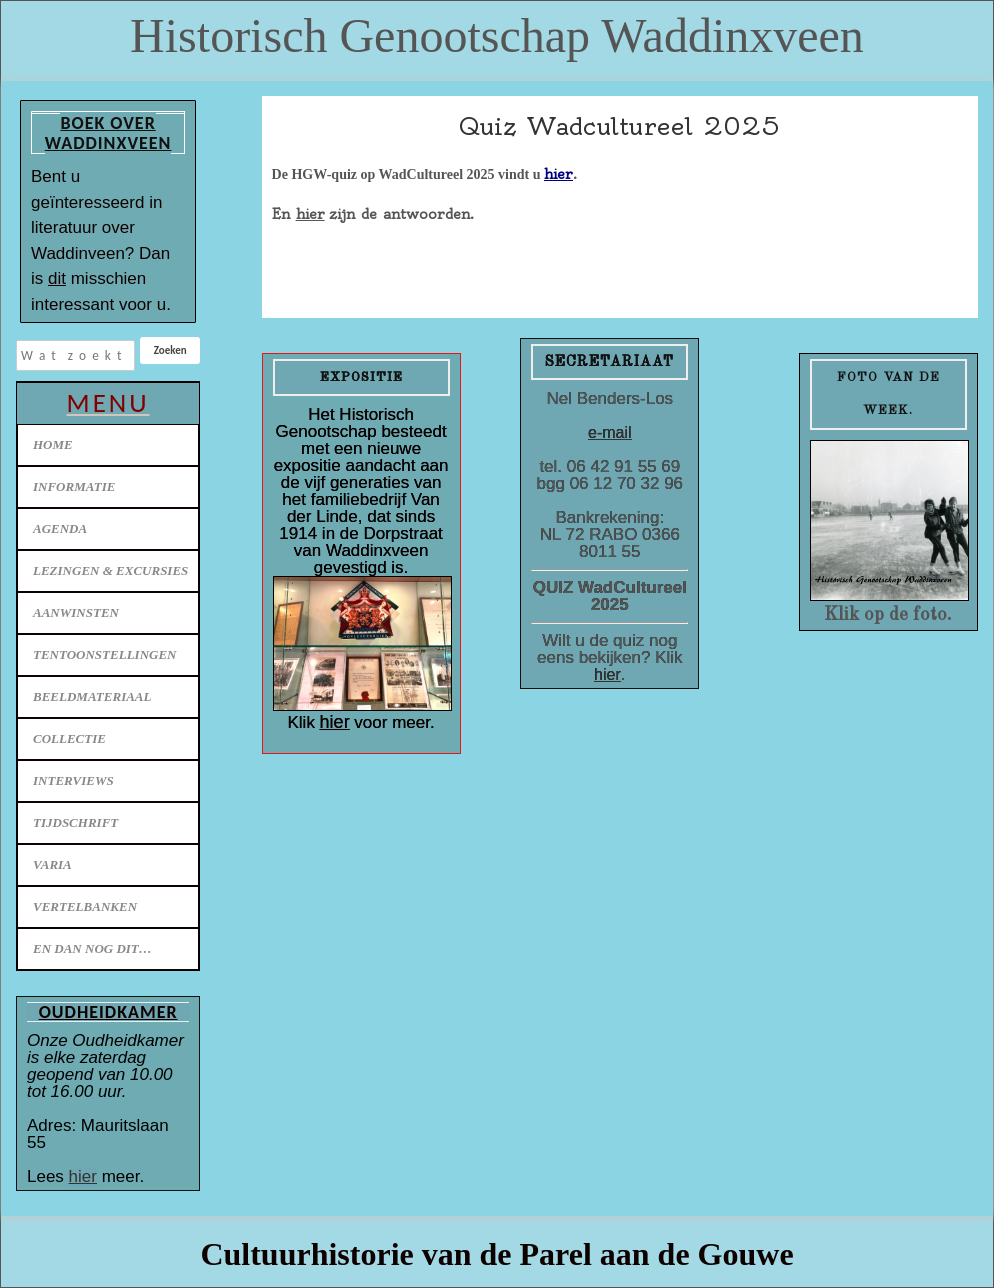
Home (53, 444)
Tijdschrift (75, 822)
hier (83, 1176)
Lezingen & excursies (110, 570)
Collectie (69, 738)
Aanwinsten (76, 612)
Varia (52, 864)
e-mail (610, 432)
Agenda (60, 528)
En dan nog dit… (92, 948)
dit (57, 278)
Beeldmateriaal (92, 696)
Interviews (73, 780)
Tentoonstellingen (105, 654)
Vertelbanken (85, 906)
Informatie (74, 486)
